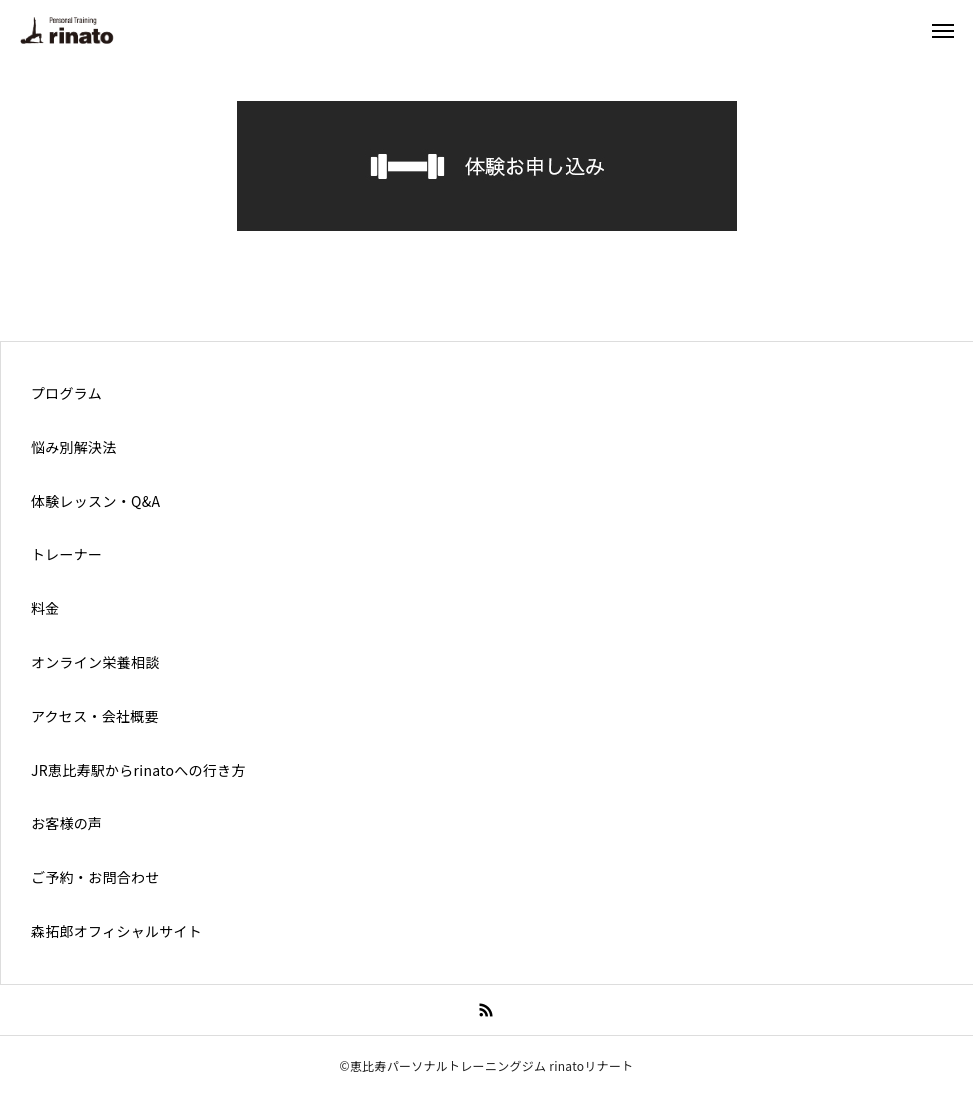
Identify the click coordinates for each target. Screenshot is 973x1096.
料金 (45, 608)
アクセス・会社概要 (95, 716)
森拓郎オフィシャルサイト (116, 931)
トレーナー (66, 554)
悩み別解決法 (74, 447)
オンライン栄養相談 (95, 662)
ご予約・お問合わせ (95, 877)
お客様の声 (66, 823)
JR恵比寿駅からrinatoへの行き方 (138, 770)
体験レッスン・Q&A (95, 501)
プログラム (66, 393)
